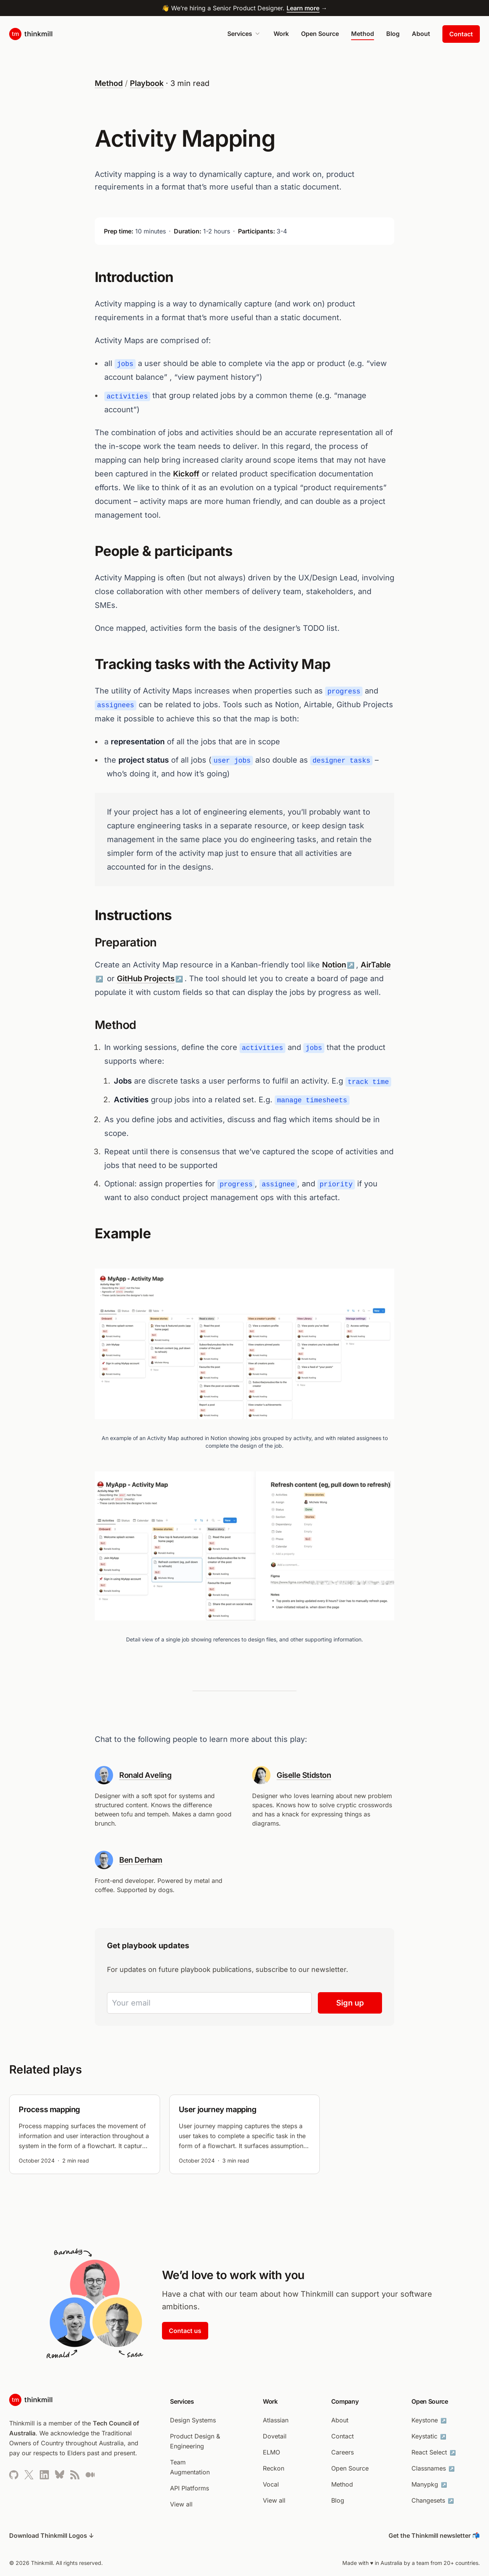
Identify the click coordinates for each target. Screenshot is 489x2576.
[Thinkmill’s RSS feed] (74, 2474)
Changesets (433, 2500)
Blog (393, 33)
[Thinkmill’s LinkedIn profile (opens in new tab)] (44, 2474)
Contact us (185, 2331)
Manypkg (430, 2484)
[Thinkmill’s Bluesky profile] (59, 2474)
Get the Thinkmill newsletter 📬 (434, 2535)
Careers (342, 2452)
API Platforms (189, 2488)
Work (281, 33)
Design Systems (193, 2420)
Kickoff (186, 473)
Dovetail (275, 2436)
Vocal (271, 2484)
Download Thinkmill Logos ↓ (51, 2535)
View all (181, 2504)
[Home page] (31, 34)
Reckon (273, 2468)
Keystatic (429, 2436)
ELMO (271, 2452)
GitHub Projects (146, 978)
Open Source (320, 33)
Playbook (147, 83)
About (421, 33)
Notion (334, 964)
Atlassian (275, 2420)
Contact (461, 34)
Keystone (429, 2420)
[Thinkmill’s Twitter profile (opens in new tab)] (29, 2474)
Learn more (303, 8)
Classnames (433, 2468)
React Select (434, 2452)
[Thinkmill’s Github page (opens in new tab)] (13, 2474)
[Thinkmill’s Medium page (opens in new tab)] (90, 2474)
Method (362, 33)
